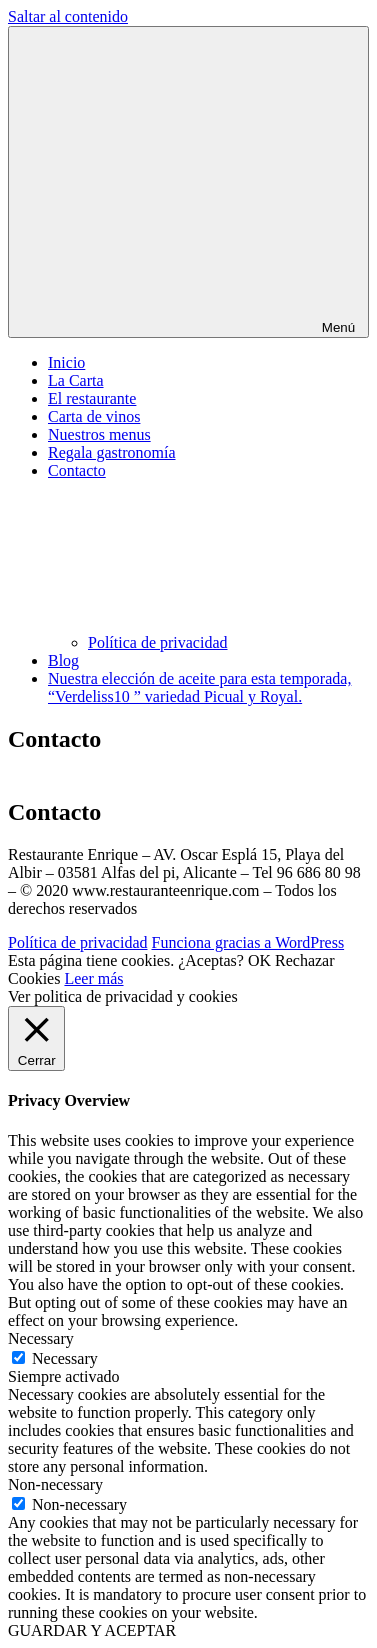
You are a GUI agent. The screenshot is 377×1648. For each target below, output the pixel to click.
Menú (188, 182)
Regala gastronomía (112, 452)
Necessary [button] (41, 1338)
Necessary (65, 1358)
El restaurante (92, 398)
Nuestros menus (99, 434)
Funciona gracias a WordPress (248, 942)
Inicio (66, 362)
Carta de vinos (94, 416)
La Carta (76, 380)
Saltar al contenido (68, 16)
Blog (63, 660)
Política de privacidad (158, 642)
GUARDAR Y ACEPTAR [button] (92, 1630)
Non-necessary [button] (55, 1484)
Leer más (93, 978)
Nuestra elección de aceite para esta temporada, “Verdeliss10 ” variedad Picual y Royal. (199, 687)
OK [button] (259, 960)
